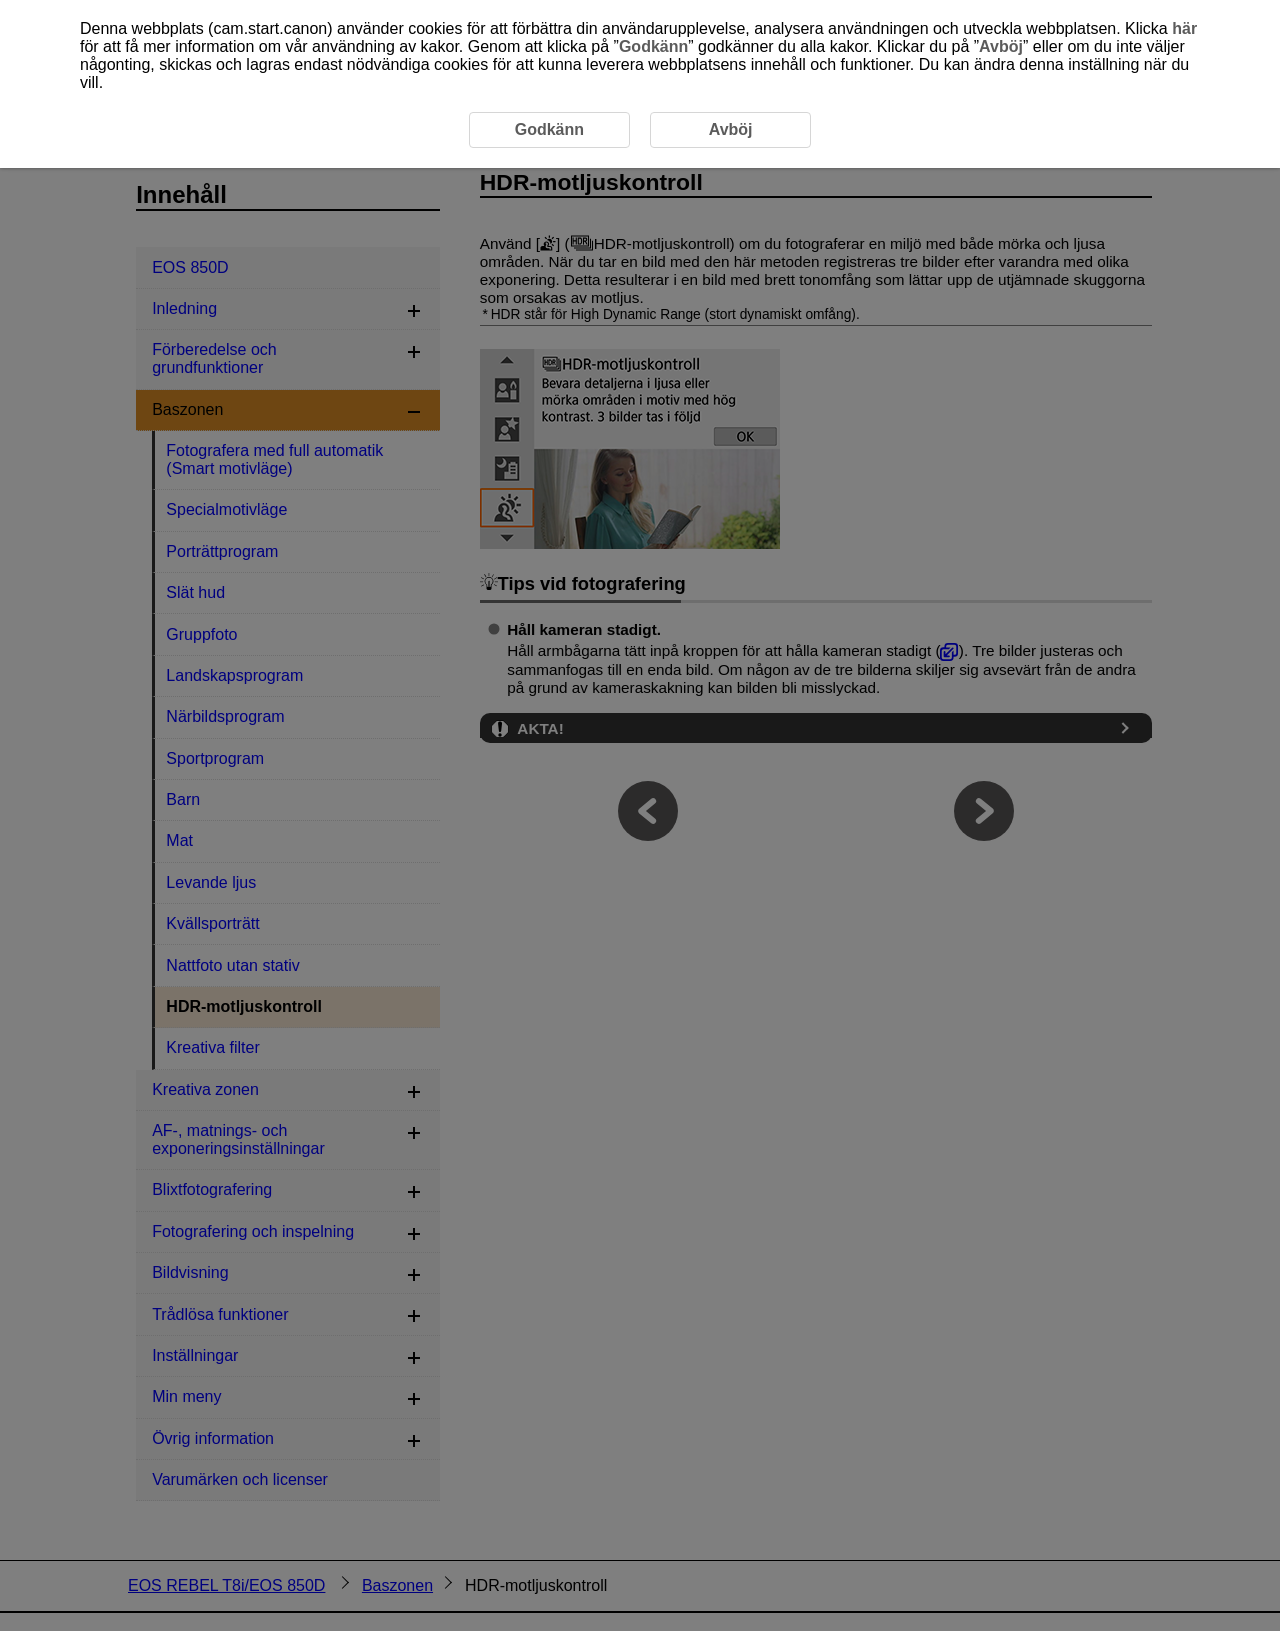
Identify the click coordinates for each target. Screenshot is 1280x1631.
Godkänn (653, 46)
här (1184, 28)
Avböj (1001, 46)
